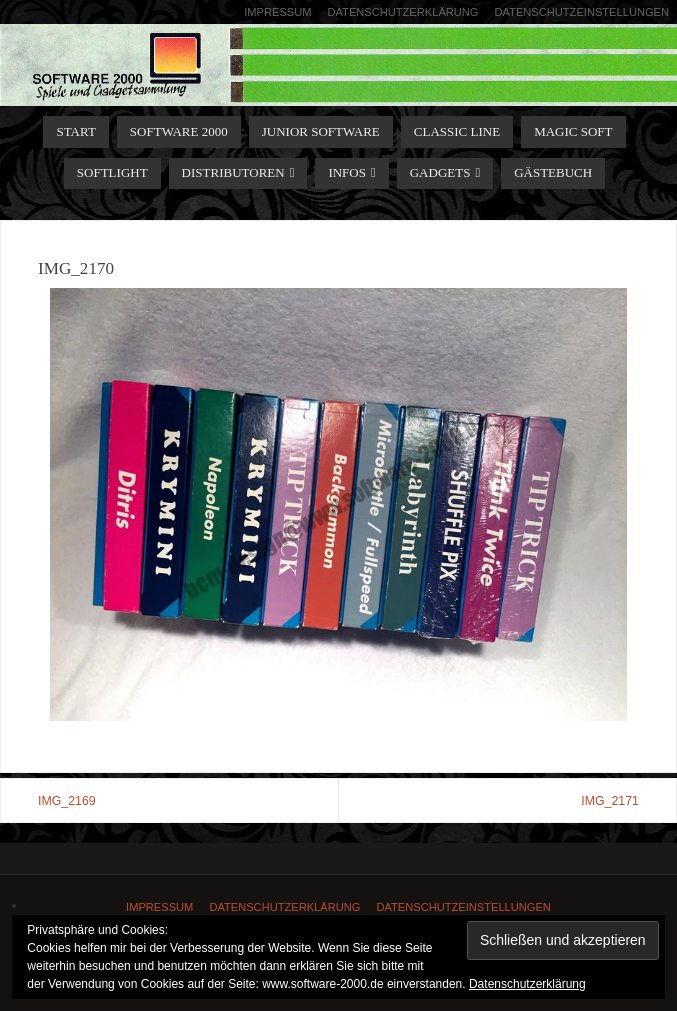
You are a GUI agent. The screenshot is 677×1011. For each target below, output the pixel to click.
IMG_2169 (67, 801)
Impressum (277, 12)
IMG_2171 (610, 801)
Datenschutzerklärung (402, 12)
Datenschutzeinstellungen (582, 12)
